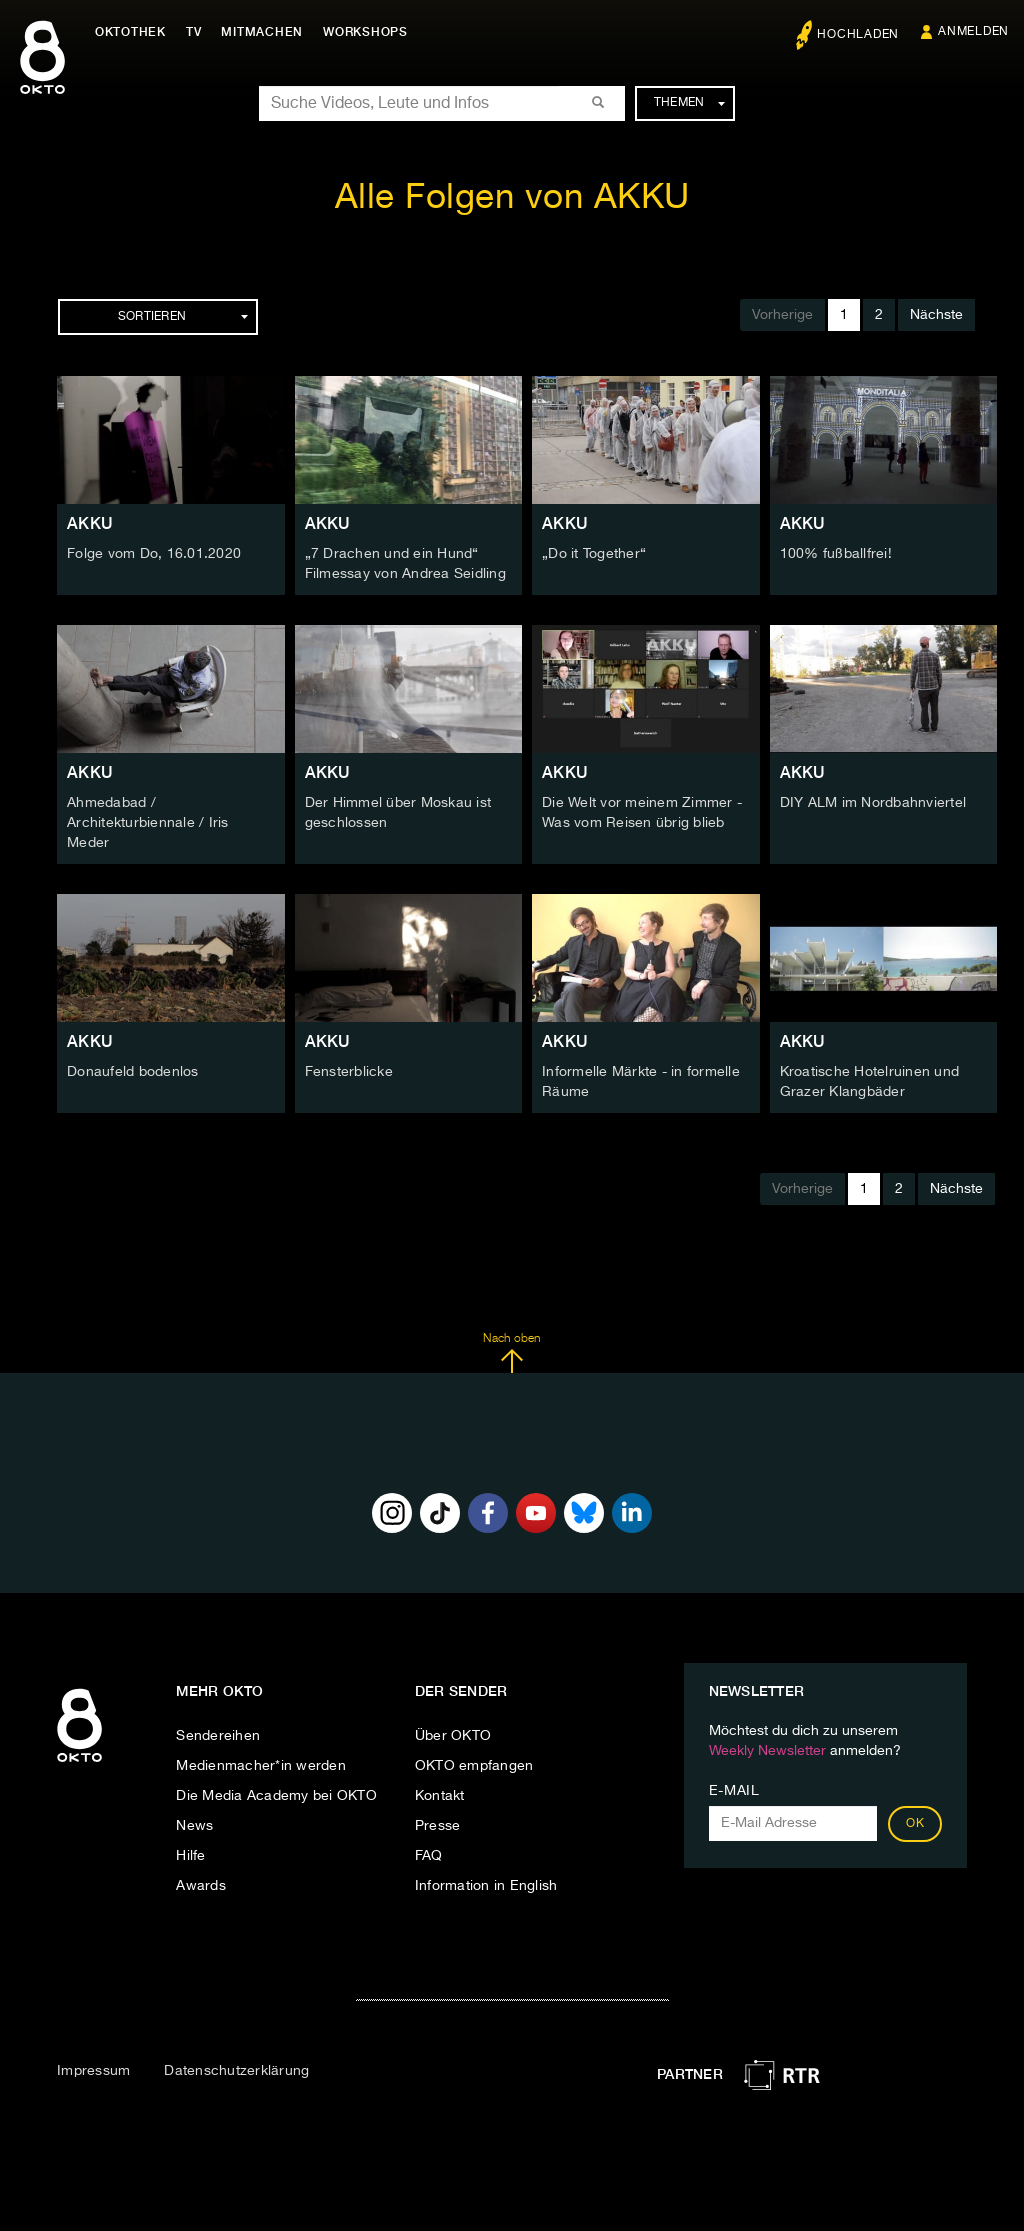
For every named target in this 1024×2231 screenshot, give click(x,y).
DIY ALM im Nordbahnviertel (873, 803)
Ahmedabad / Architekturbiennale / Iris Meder (148, 823)
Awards (201, 1886)
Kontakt (440, 1796)
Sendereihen (218, 1736)
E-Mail (734, 1791)
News (194, 1826)
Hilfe (190, 1856)
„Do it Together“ (594, 554)
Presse (438, 1826)
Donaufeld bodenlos (133, 1072)
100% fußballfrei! (836, 554)
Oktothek (130, 32)
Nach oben (511, 1353)
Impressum (93, 2071)
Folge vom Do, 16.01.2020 (154, 554)
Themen (689, 103)
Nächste (936, 315)
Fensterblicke (349, 1072)
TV (194, 32)
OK (915, 1824)
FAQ (429, 1856)
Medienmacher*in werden (261, 1766)
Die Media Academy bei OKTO (276, 1796)
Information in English (486, 1886)
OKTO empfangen (474, 1766)
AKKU (90, 523)
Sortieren (183, 317)
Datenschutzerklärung (236, 2071)
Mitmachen (263, 32)
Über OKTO (453, 1736)
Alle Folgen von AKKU (512, 198)
